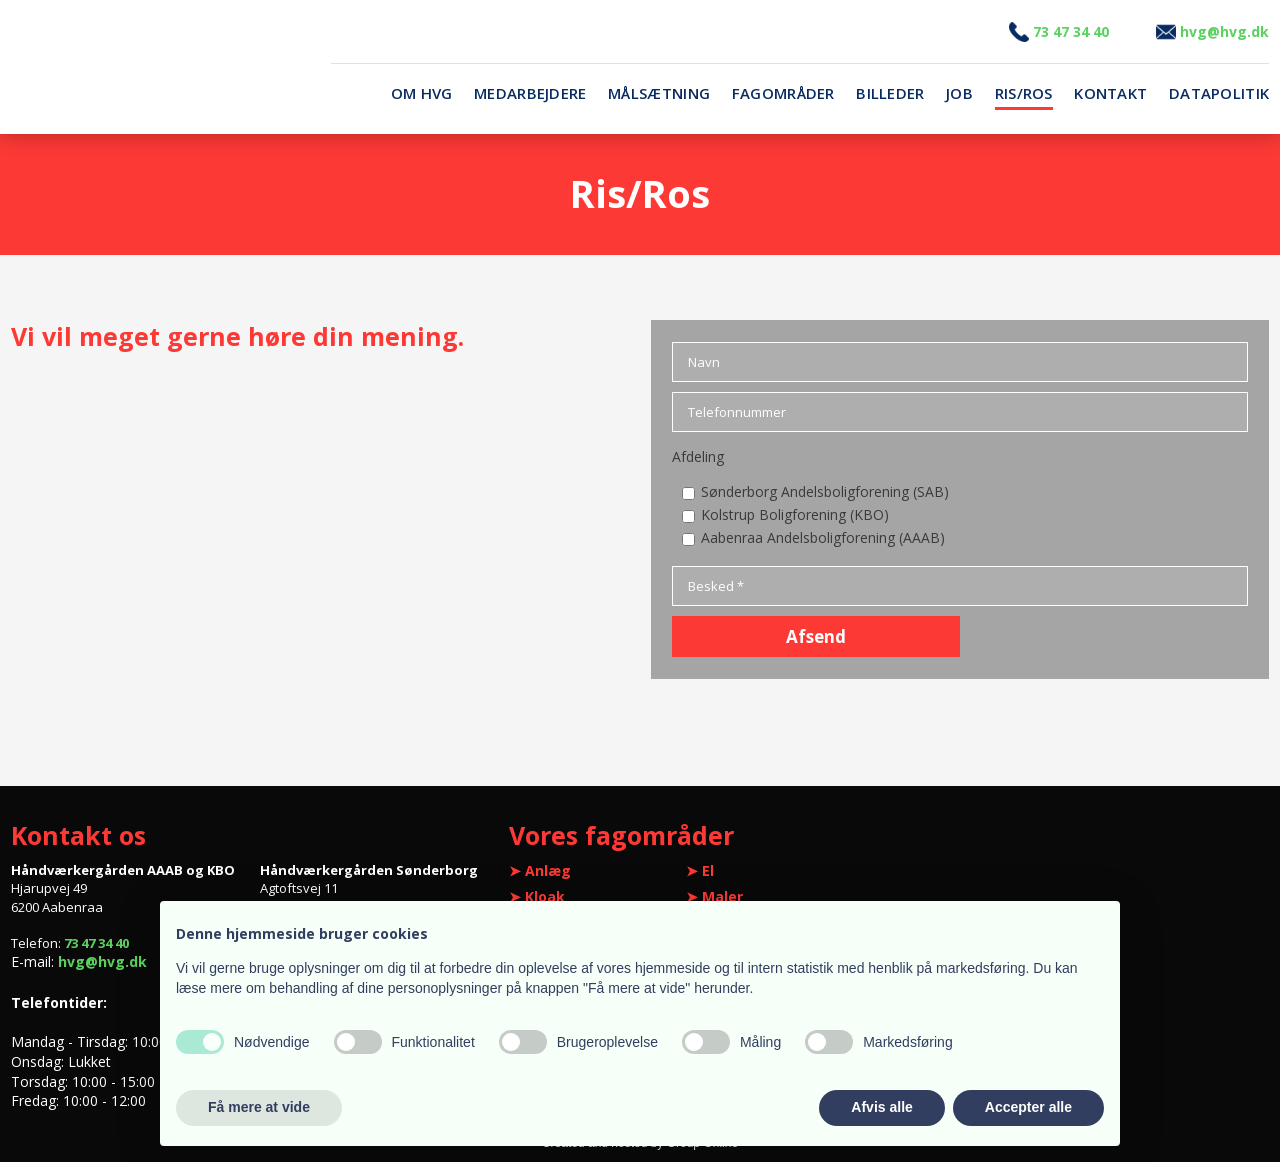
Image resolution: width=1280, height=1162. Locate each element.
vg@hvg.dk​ (1212, 31)
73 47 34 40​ (96, 943)
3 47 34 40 (1059, 31)
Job (959, 94)
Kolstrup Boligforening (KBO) (795, 514)
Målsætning (659, 94)
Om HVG (422, 94)
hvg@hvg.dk (102, 961)
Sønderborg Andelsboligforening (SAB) (825, 491)
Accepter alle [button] (1028, 1107)
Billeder (890, 94)
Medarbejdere (530, 94)
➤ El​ (700, 870)
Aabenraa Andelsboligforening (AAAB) (823, 537)
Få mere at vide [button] (259, 1107)
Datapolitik (1219, 94)
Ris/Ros (1024, 94)
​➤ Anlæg (540, 870)
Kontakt (1110, 94)
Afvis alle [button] (881, 1107)
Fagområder (783, 94)
